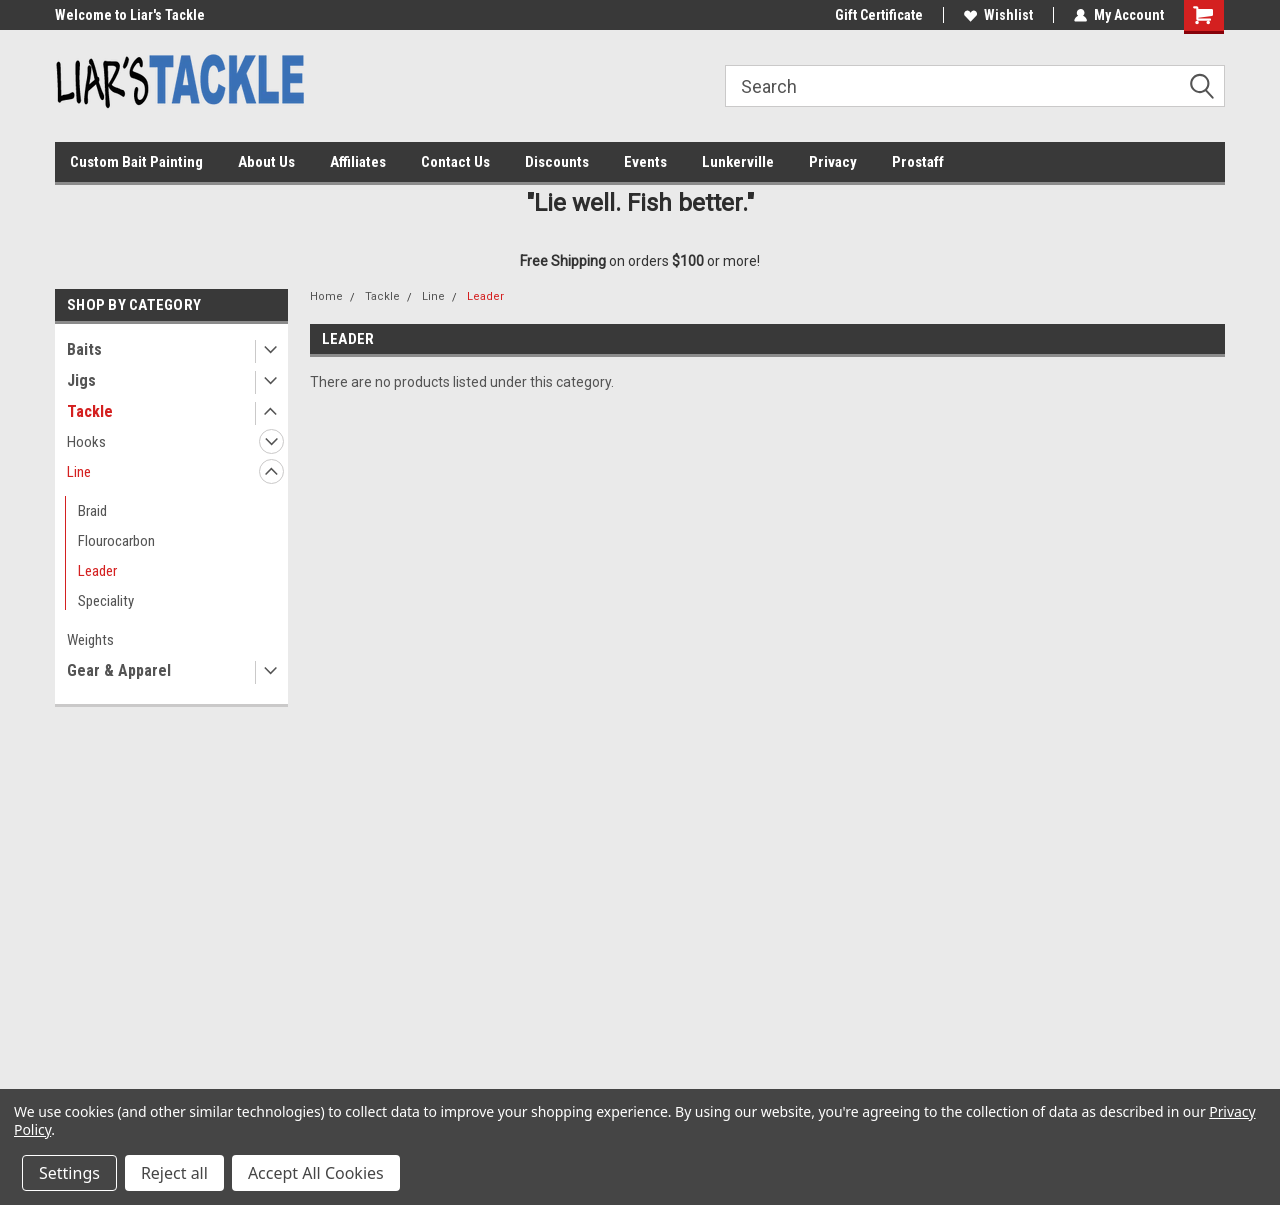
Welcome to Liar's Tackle (130, 15)
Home (326, 296)
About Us (266, 162)
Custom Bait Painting (136, 162)
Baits (84, 349)
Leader (97, 571)
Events (645, 162)
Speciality (106, 601)
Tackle (90, 411)
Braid (92, 511)
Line (79, 472)
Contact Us (455, 162)
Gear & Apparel (119, 670)
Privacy (833, 162)
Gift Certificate (879, 15)
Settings (69, 1173)
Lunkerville (738, 162)
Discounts (557, 162)
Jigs (81, 380)
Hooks (86, 442)
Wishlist (998, 15)
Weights (90, 640)
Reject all (174, 1173)
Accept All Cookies (316, 1173)
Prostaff (918, 162)
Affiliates (358, 162)
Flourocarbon (116, 541)
